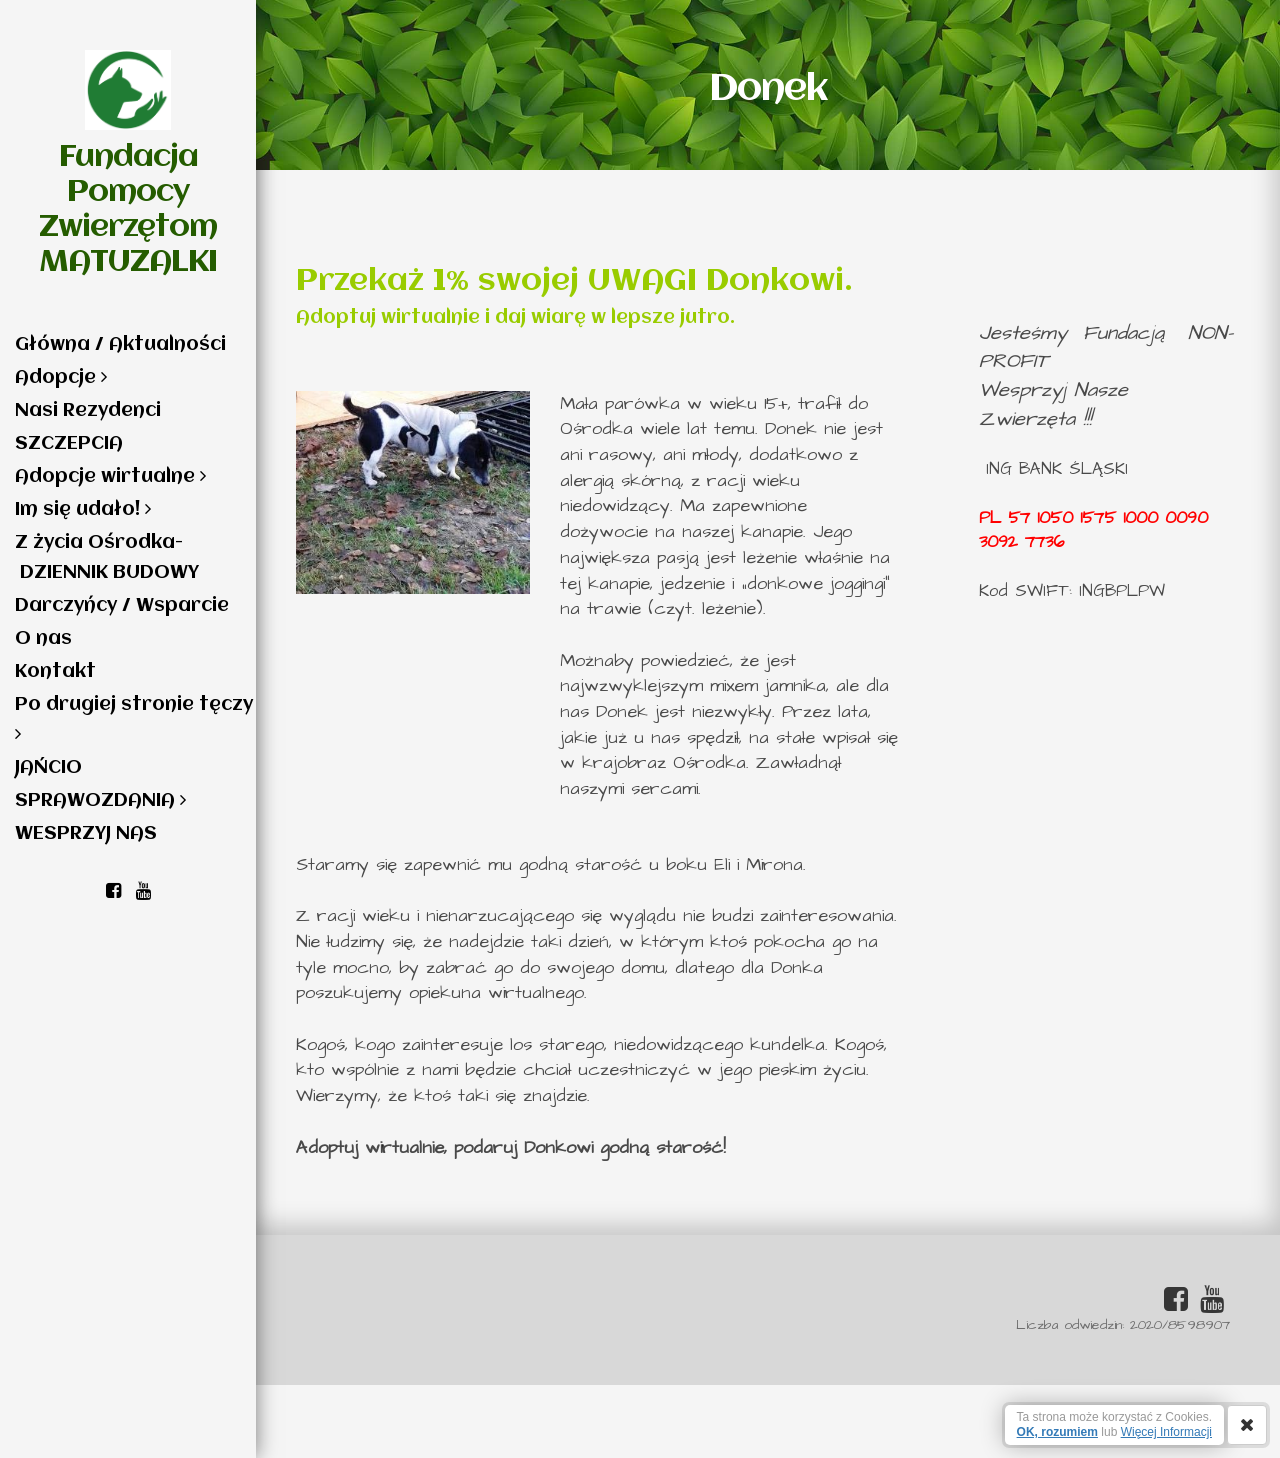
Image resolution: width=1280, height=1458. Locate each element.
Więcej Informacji (1166, 1432)
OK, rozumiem (1057, 1432)
